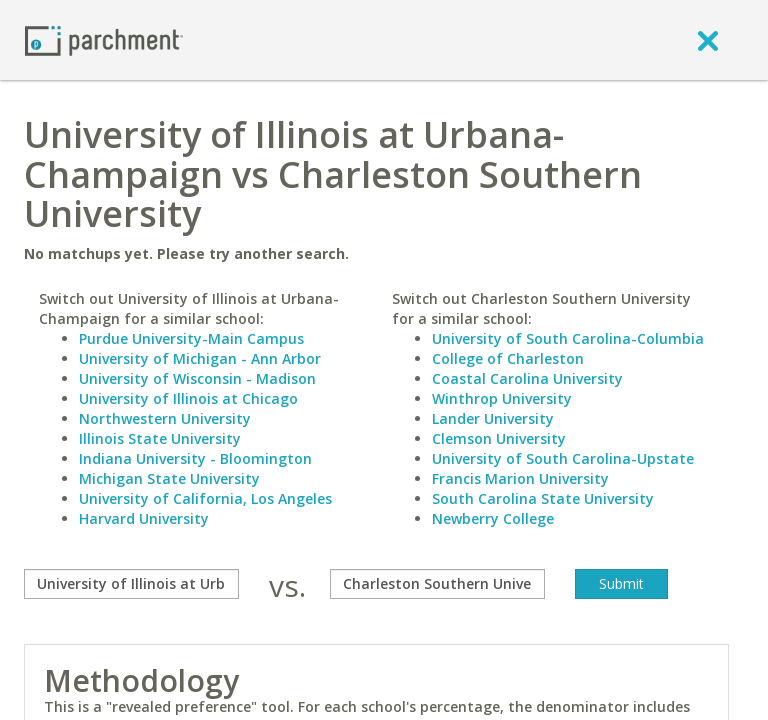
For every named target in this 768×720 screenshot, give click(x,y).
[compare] (131, 584)
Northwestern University (165, 418)
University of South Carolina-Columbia (568, 338)
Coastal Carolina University (527, 378)
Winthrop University (502, 398)
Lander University (493, 418)
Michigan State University (169, 478)
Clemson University (499, 438)
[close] (708, 40)
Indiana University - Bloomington (195, 458)
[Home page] (104, 39)
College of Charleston (508, 358)
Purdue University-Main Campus (191, 338)
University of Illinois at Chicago (188, 398)
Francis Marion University (520, 478)
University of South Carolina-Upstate (563, 458)
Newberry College (493, 518)
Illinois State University (160, 438)
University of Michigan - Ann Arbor (200, 358)
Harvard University (144, 518)
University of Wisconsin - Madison (197, 378)
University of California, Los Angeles (205, 498)
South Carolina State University (543, 498)
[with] (437, 584)
